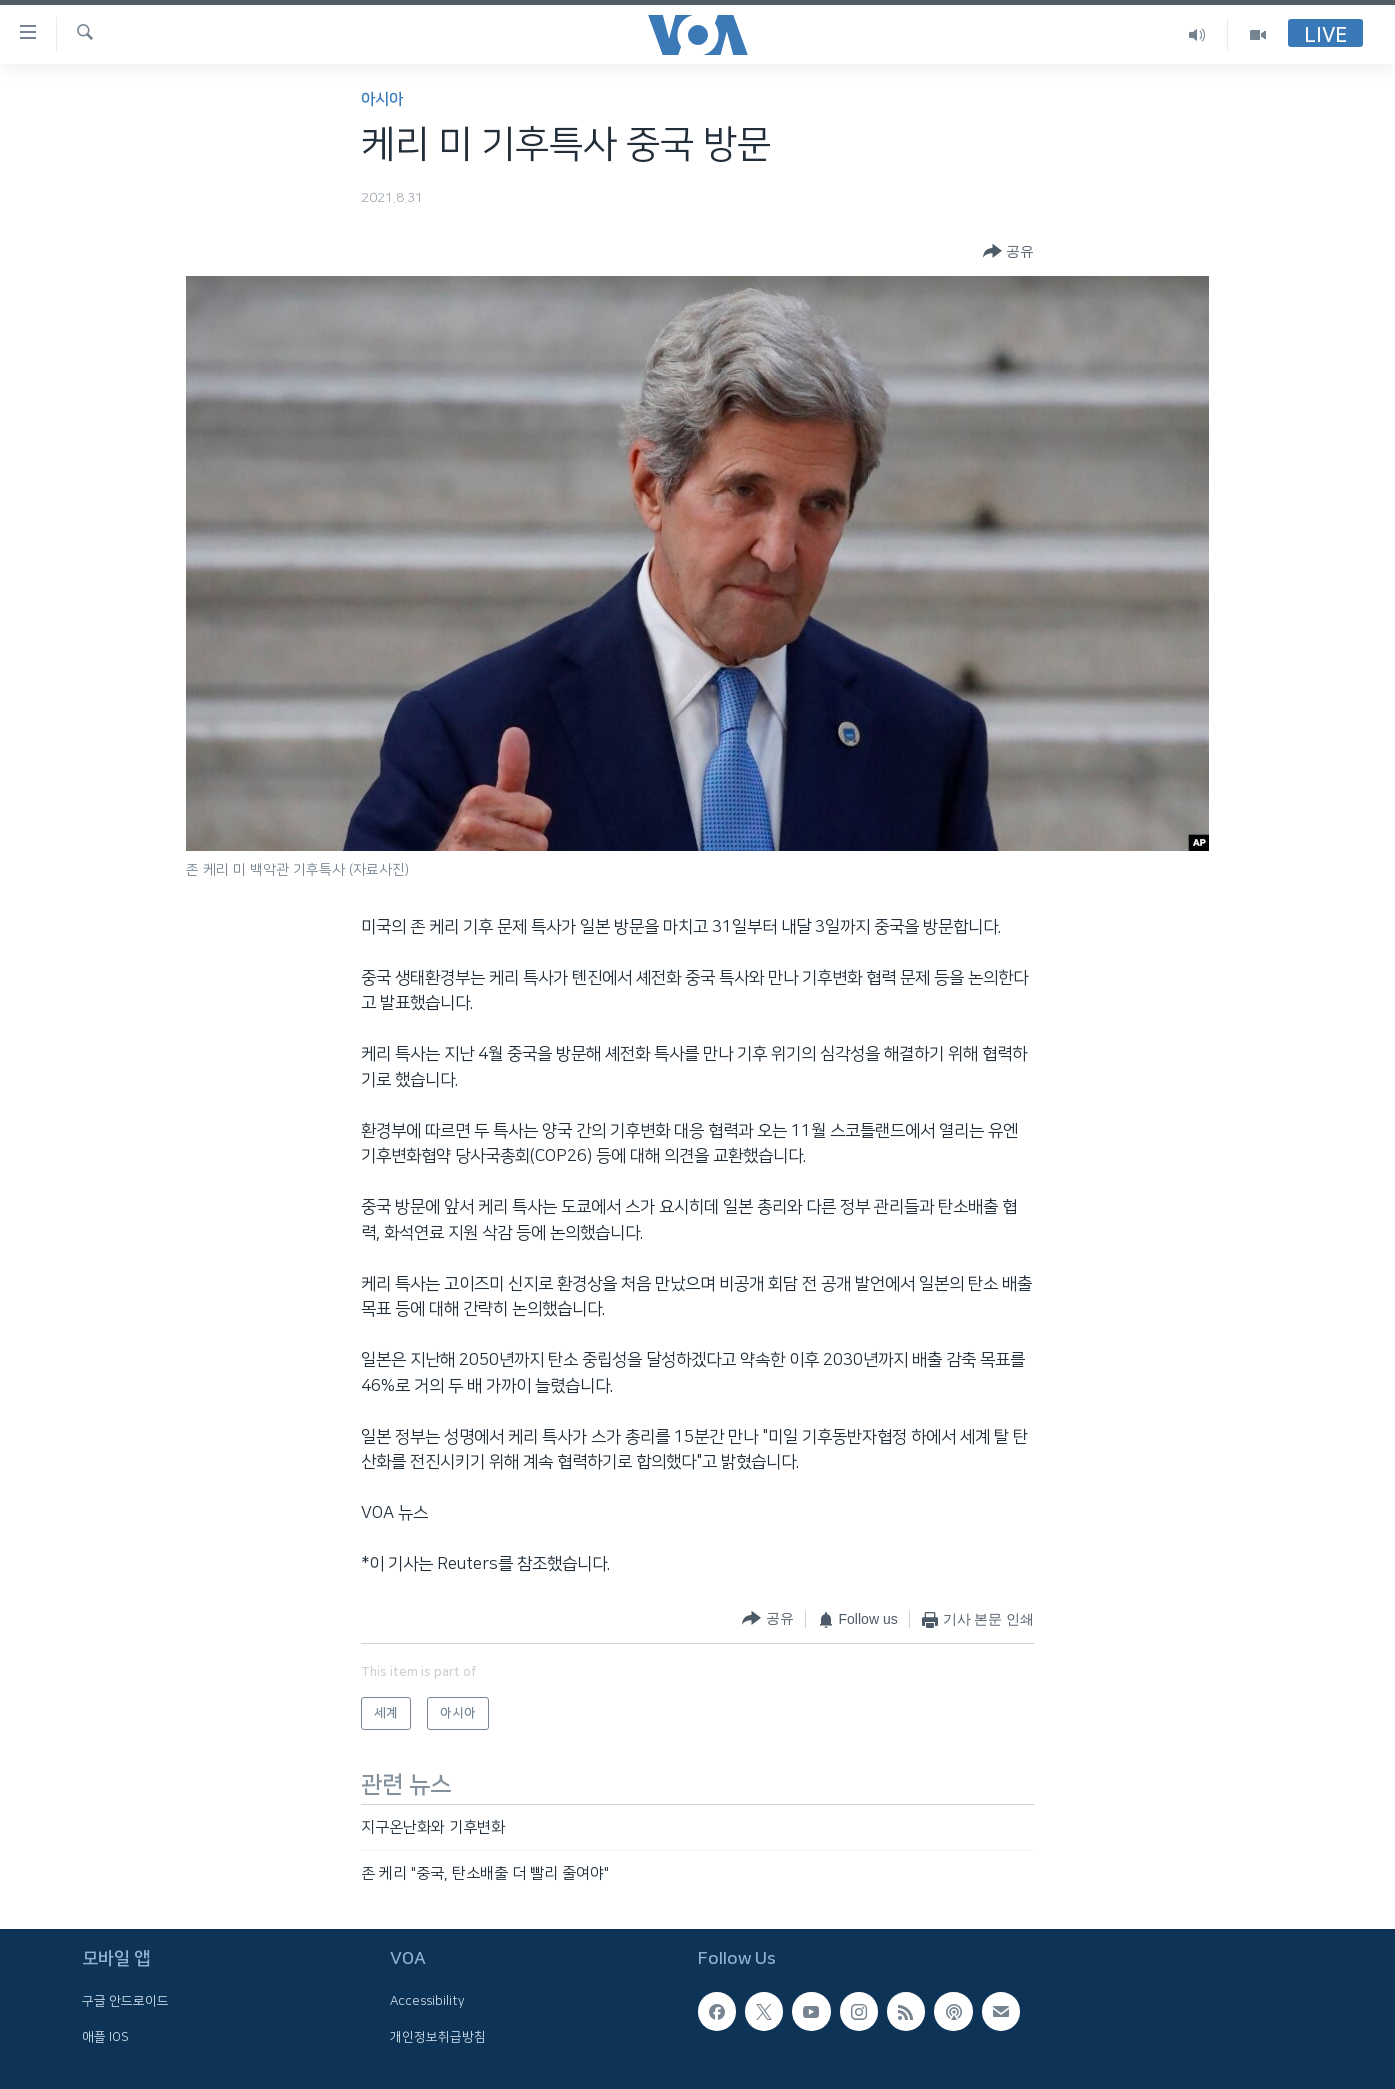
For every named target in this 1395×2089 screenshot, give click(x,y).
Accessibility (427, 2002)
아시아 (382, 99)
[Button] (1008, 252)
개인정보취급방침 (438, 2037)
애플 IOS (105, 2037)
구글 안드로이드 (125, 2002)
